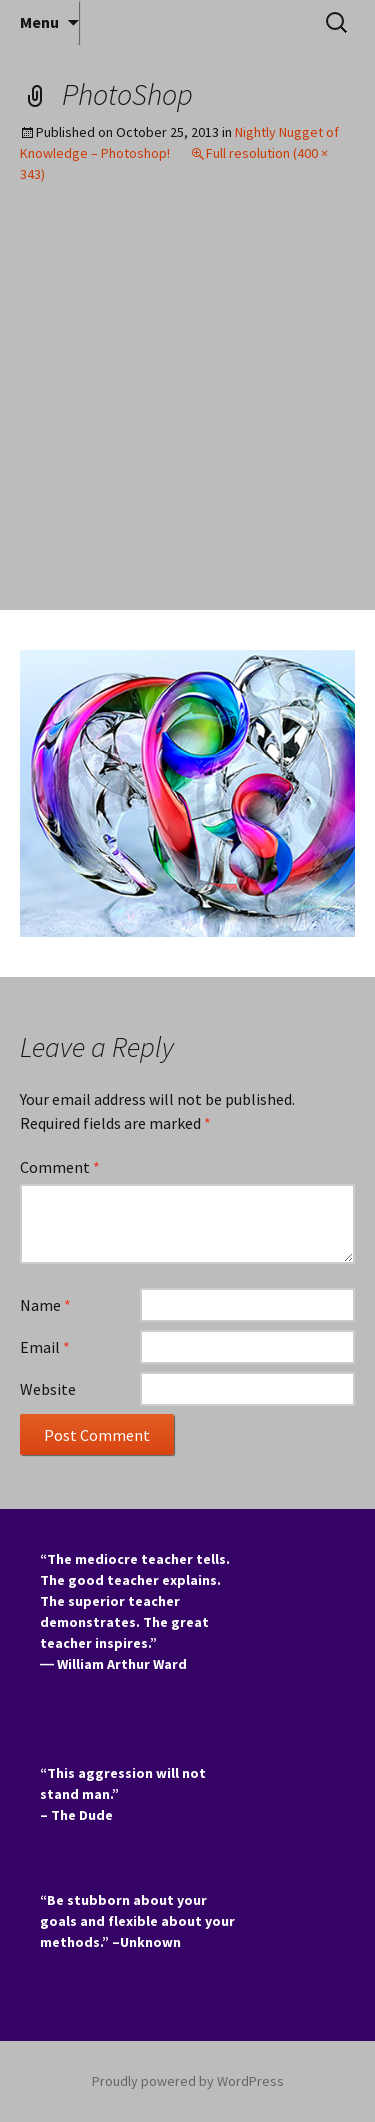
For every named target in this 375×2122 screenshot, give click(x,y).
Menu (39, 22)
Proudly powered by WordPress (188, 2081)
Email (45, 1347)
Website (48, 1389)
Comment (60, 1167)
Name (45, 1305)
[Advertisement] (187, 412)
